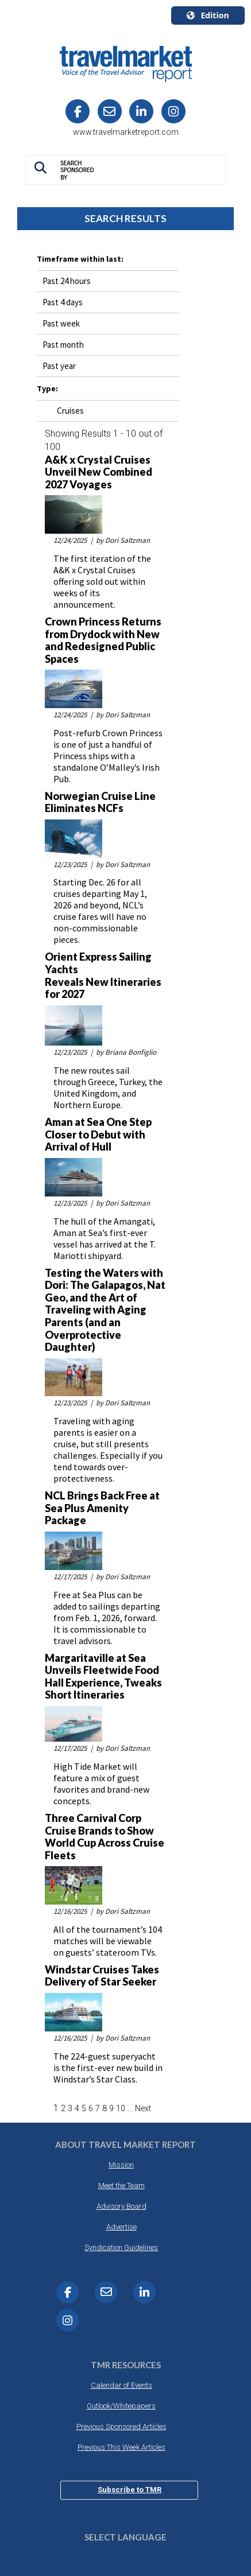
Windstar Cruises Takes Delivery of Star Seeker (102, 1976)
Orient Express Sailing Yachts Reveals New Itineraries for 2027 (103, 975)
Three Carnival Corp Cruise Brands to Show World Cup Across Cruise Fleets (104, 1837)
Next (143, 2108)
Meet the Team (121, 2185)
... (130, 2108)
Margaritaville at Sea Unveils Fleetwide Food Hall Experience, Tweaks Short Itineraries (103, 1676)
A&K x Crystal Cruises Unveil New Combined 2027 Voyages (98, 472)
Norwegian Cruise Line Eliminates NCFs (100, 802)
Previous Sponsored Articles (121, 2426)
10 (120, 2108)
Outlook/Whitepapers (121, 2406)
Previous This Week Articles (121, 2447)
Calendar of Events (121, 2385)
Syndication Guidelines (121, 2247)
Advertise (121, 2227)
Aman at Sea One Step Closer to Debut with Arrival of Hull (98, 1134)
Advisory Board (121, 2206)
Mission (121, 2165)
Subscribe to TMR (129, 2489)
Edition (208, 15)
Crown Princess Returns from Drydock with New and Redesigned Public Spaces (103, 640)
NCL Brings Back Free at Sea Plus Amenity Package (102, 1508)
